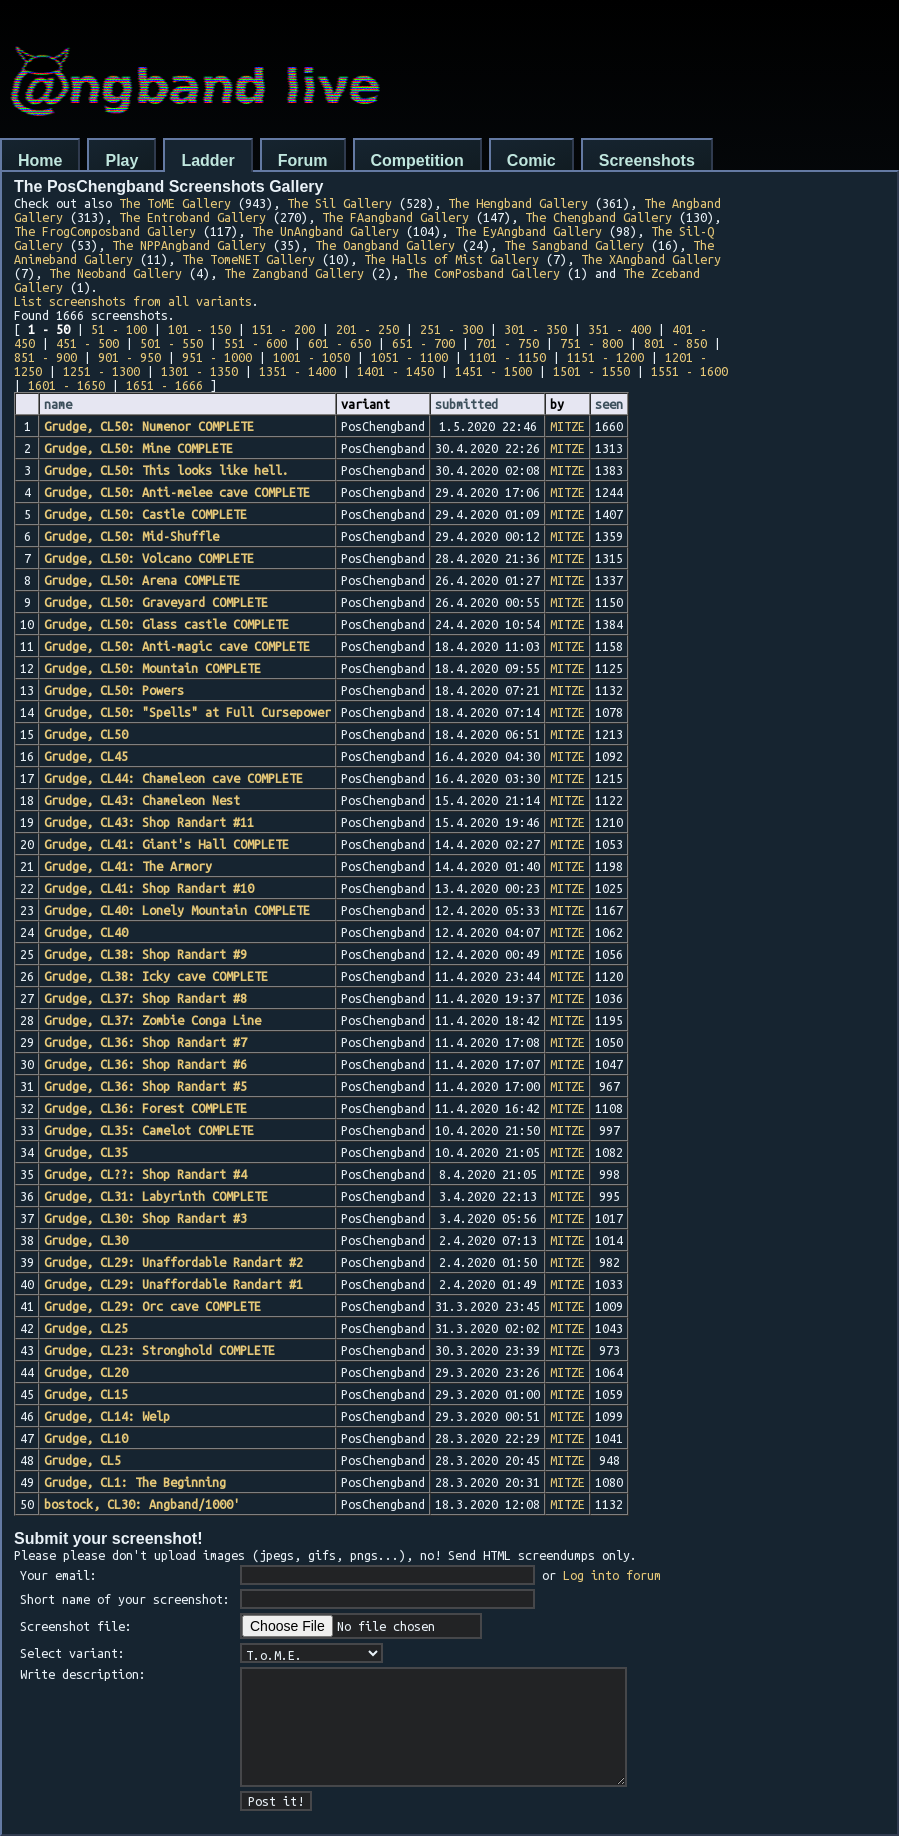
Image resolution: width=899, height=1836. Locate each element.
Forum (303, 160)
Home (40, 160)
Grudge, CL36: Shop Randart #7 (145, 1042)
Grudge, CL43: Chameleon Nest (142, 800)
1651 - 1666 (164, 385)
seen (609, 404)
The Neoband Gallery (115, 273)
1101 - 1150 (507, 357)
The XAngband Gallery (651, 259)
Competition (417, 160)
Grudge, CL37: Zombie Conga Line (152, 1020)
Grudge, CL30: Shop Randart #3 (145, 1218)
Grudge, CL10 (86, 1438)
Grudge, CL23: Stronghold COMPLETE (159, 1350)
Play (121, 160)
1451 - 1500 (493, 371)
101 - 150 (199, 329)
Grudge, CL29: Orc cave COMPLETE (152, 1306)
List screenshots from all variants (133, 301)
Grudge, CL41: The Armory (128, 866)
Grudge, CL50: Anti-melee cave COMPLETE (177, 492)
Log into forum (612, 1575)
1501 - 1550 (591, 371)
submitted (466, 404)
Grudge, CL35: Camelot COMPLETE (149, 1130)
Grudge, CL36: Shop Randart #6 (145, 1064)
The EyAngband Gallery (528, 231)
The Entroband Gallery (192, 217)
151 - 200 (283, 329)
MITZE (567, 426)
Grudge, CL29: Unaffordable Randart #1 (173, 1284)
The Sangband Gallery (574, 245)
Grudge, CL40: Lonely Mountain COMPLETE (177, 910)
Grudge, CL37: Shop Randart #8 (145, 998)
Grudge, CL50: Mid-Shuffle (131, 536)
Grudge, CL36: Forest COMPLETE (145, 1108)
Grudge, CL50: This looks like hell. (166, 470)
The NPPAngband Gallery (189, 245)
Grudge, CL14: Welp (107, 1416)
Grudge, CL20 (86, 1372)
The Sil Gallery (339, 203)
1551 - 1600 (689, 371)
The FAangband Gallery (395, 217)
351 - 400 (619, 329)
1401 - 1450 (395, 371)
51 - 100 (119, 329)
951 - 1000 (217, 357)
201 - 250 (367, 329)
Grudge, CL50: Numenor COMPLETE (149, 426)
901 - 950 (129, 357)
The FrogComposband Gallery (105, 231)
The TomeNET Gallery (248, 259)
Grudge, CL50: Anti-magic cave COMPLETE (177, 646)
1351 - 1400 (297, 371)
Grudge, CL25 (86, 1328)
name (58, 404)
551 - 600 (255, 343)
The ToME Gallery (175, 203)
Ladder (207, 160)
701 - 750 (507, 343)
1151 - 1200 (605, 357)
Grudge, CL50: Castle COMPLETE (145, 514)
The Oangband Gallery (385, 245)
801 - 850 (675, 343)
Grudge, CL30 (86, 1240)
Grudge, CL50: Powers (114, 690)
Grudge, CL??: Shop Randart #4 (145, 1174)
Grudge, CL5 (82, 1460)
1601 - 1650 (66, 385)
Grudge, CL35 (86, 1152)
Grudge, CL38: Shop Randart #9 (145, 954)
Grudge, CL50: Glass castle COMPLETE (166, 624)
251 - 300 (451, 329)
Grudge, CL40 (86, 932)
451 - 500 (87, 343)
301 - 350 (535, 329)
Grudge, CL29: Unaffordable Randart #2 (173, 1262)
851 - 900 (45, 357)
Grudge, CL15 (86, 1394)
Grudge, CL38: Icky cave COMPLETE (156, 976)
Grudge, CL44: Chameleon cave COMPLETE (173, 778)
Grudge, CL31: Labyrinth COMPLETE (156, 1196)
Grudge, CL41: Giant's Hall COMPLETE (166, 844)
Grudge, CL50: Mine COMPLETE (138, 448)
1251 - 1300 (101, 371)
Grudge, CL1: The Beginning (135, 1482)
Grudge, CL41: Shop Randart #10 (149, 888)
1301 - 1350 (199, 371)
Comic (531, 160)
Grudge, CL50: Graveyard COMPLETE (156, 602)
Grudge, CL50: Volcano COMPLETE (149, 558)
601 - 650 (339, 343)
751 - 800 (591, 343)
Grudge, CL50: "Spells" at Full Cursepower (187, 712)
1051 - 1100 (409, 357)
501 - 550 (171, 343)
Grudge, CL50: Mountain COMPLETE (152, 668)
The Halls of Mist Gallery (451, 259)
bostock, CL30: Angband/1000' (142, 1504)
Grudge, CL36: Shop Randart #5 (145, 1086)
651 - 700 (423, 343)
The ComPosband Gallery (483, 273)
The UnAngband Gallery (325, 231)
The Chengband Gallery (598, 217)
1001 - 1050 (311, 357)
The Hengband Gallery (518, 203)
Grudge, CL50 (86, 734)
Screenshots (647, 160)
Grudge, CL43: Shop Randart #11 (149, 822)
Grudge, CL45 (86, 756)
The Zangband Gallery (294, 273)
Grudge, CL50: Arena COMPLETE (142, 580)
